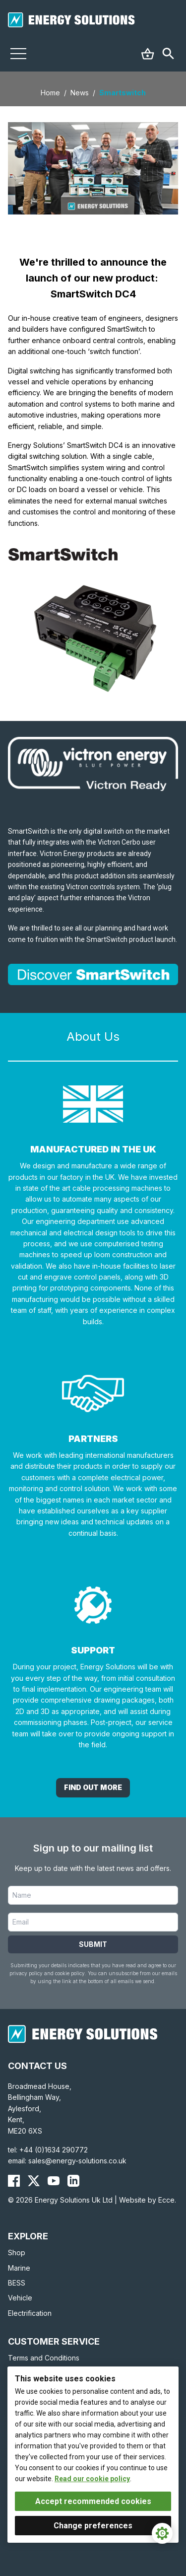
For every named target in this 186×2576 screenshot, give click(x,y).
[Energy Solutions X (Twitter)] (34, 2181)
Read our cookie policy (92, 2479)
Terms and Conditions (43, 2358)
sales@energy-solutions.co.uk (77, 2160)
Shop (16, 2252)
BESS (16, 2283)
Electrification (30, 2313)
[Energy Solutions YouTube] (54, 2181)
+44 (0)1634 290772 (53, 2150)
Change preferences (93, 2525)
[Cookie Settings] (162, 2533)
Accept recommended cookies (93, 2501)
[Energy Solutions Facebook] (14, 2181)
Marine (19, 2268)
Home (50, 92)
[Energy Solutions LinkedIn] (73, 2181)
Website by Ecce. (147, 2200)
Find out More (93, 1787)
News (79, 92)
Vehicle (20, 2297)
